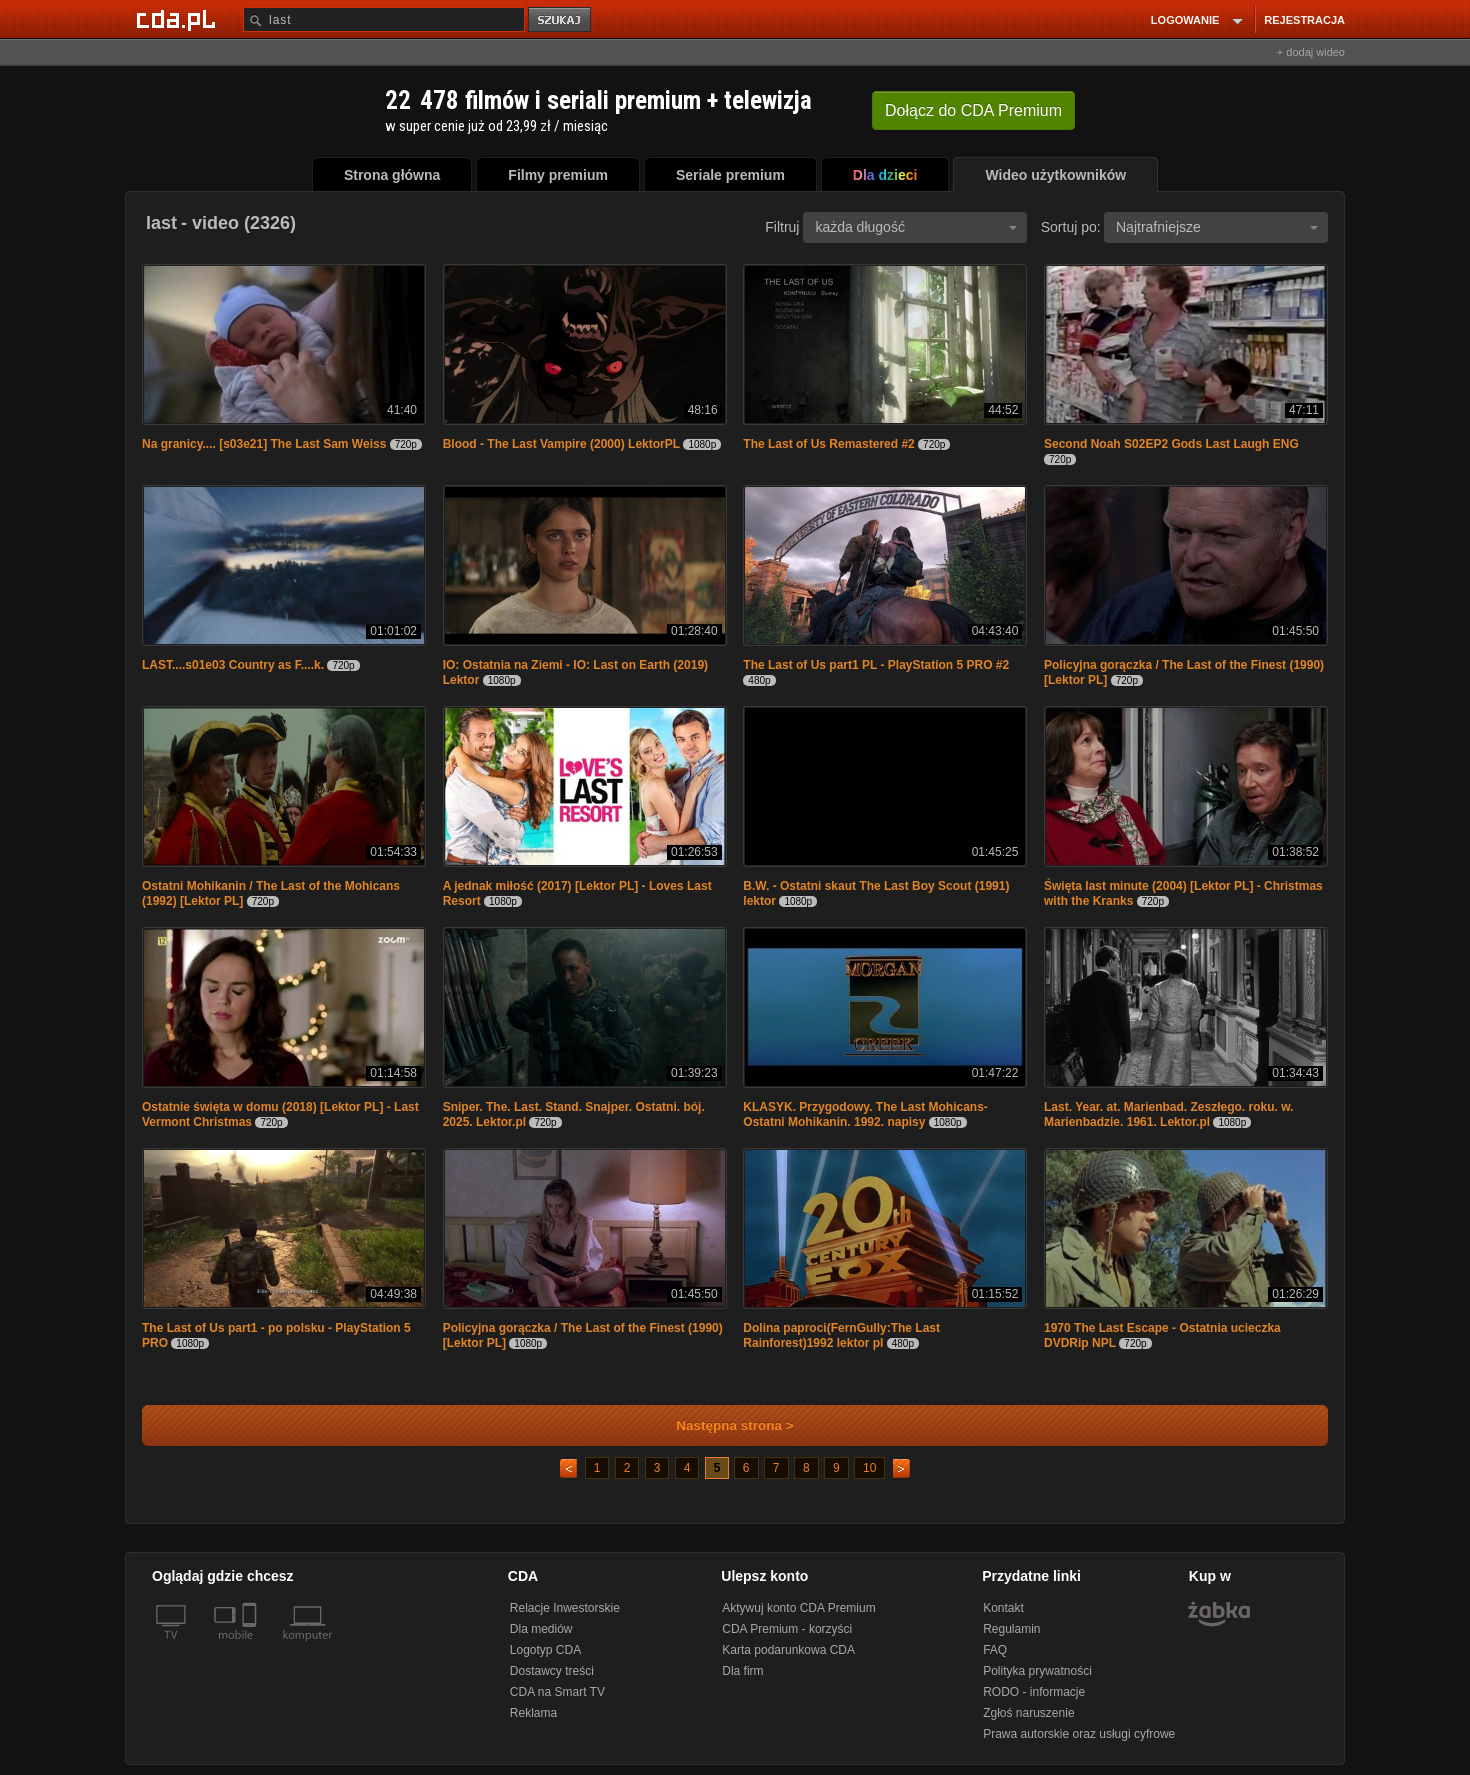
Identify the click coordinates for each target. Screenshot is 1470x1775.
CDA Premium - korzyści (787, 1629)
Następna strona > (721, 1425)
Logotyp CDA (545, 1650)
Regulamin (1011, 1629)
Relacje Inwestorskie (565, 1608)
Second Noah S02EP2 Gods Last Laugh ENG (1171, 444)
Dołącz (973, 110)
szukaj (561, 20)
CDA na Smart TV (557, 1692)
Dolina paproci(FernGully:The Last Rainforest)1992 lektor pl (841, 1335)
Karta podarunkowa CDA (788, 1650)
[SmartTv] (251, 1647)
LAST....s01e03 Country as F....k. (233, 665)
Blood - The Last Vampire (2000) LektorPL (561, 444)
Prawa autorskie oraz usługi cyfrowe (1079, 1734)
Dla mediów (541, 1629)
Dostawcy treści (552, 1671)
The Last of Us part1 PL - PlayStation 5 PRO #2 (876, 665)
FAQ (995, 1650)
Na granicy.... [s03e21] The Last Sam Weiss (264, 444)
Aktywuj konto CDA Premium (798, 1608)
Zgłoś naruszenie (1028, 1713)
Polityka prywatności (1037, 1671)
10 (869, 1468)
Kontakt (1003, 1608)
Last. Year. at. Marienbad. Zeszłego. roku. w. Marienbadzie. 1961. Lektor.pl (1168, 1114)
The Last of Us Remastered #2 (828, 444)
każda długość (916, 227)
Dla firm (742, 1671)
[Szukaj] (384, 19)
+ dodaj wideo (1311, 52)
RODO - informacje (1034, 1692)
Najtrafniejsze (1217, 227)
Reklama (533, 1713)
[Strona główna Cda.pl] (179, 19)
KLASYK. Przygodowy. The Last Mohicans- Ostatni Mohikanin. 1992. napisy (865, 1114)
